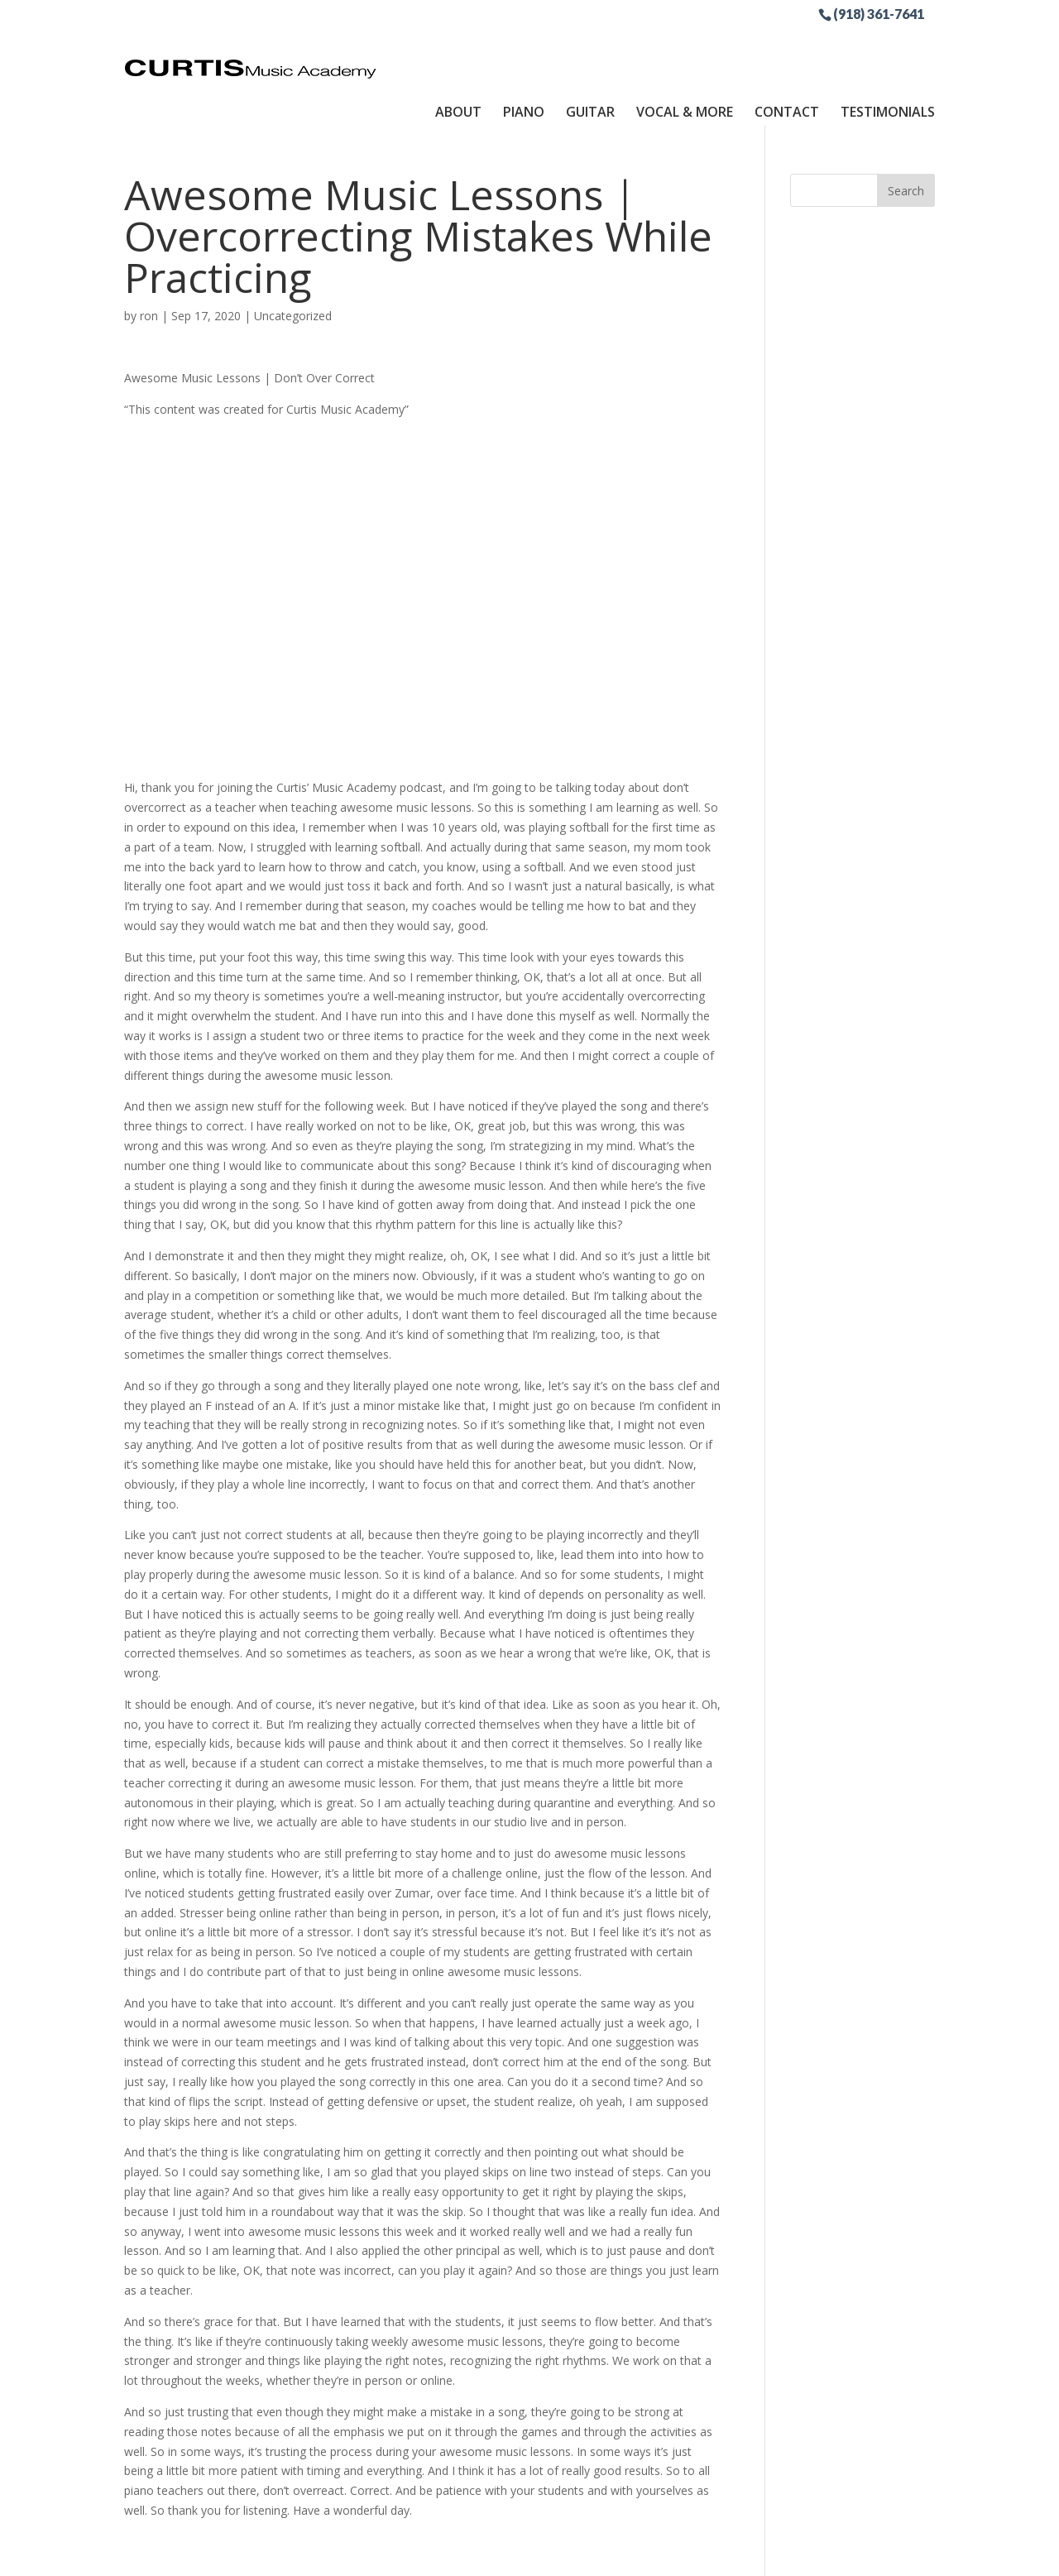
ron (149, 254)
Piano (523, 44)
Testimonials (888, 44)
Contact (787, 44)
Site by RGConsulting (611, 2553)
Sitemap (511, 2553)
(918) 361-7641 (878, 13)
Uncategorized (293, 254)
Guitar (590, 44)
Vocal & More (684, 44)
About (458, 44)
